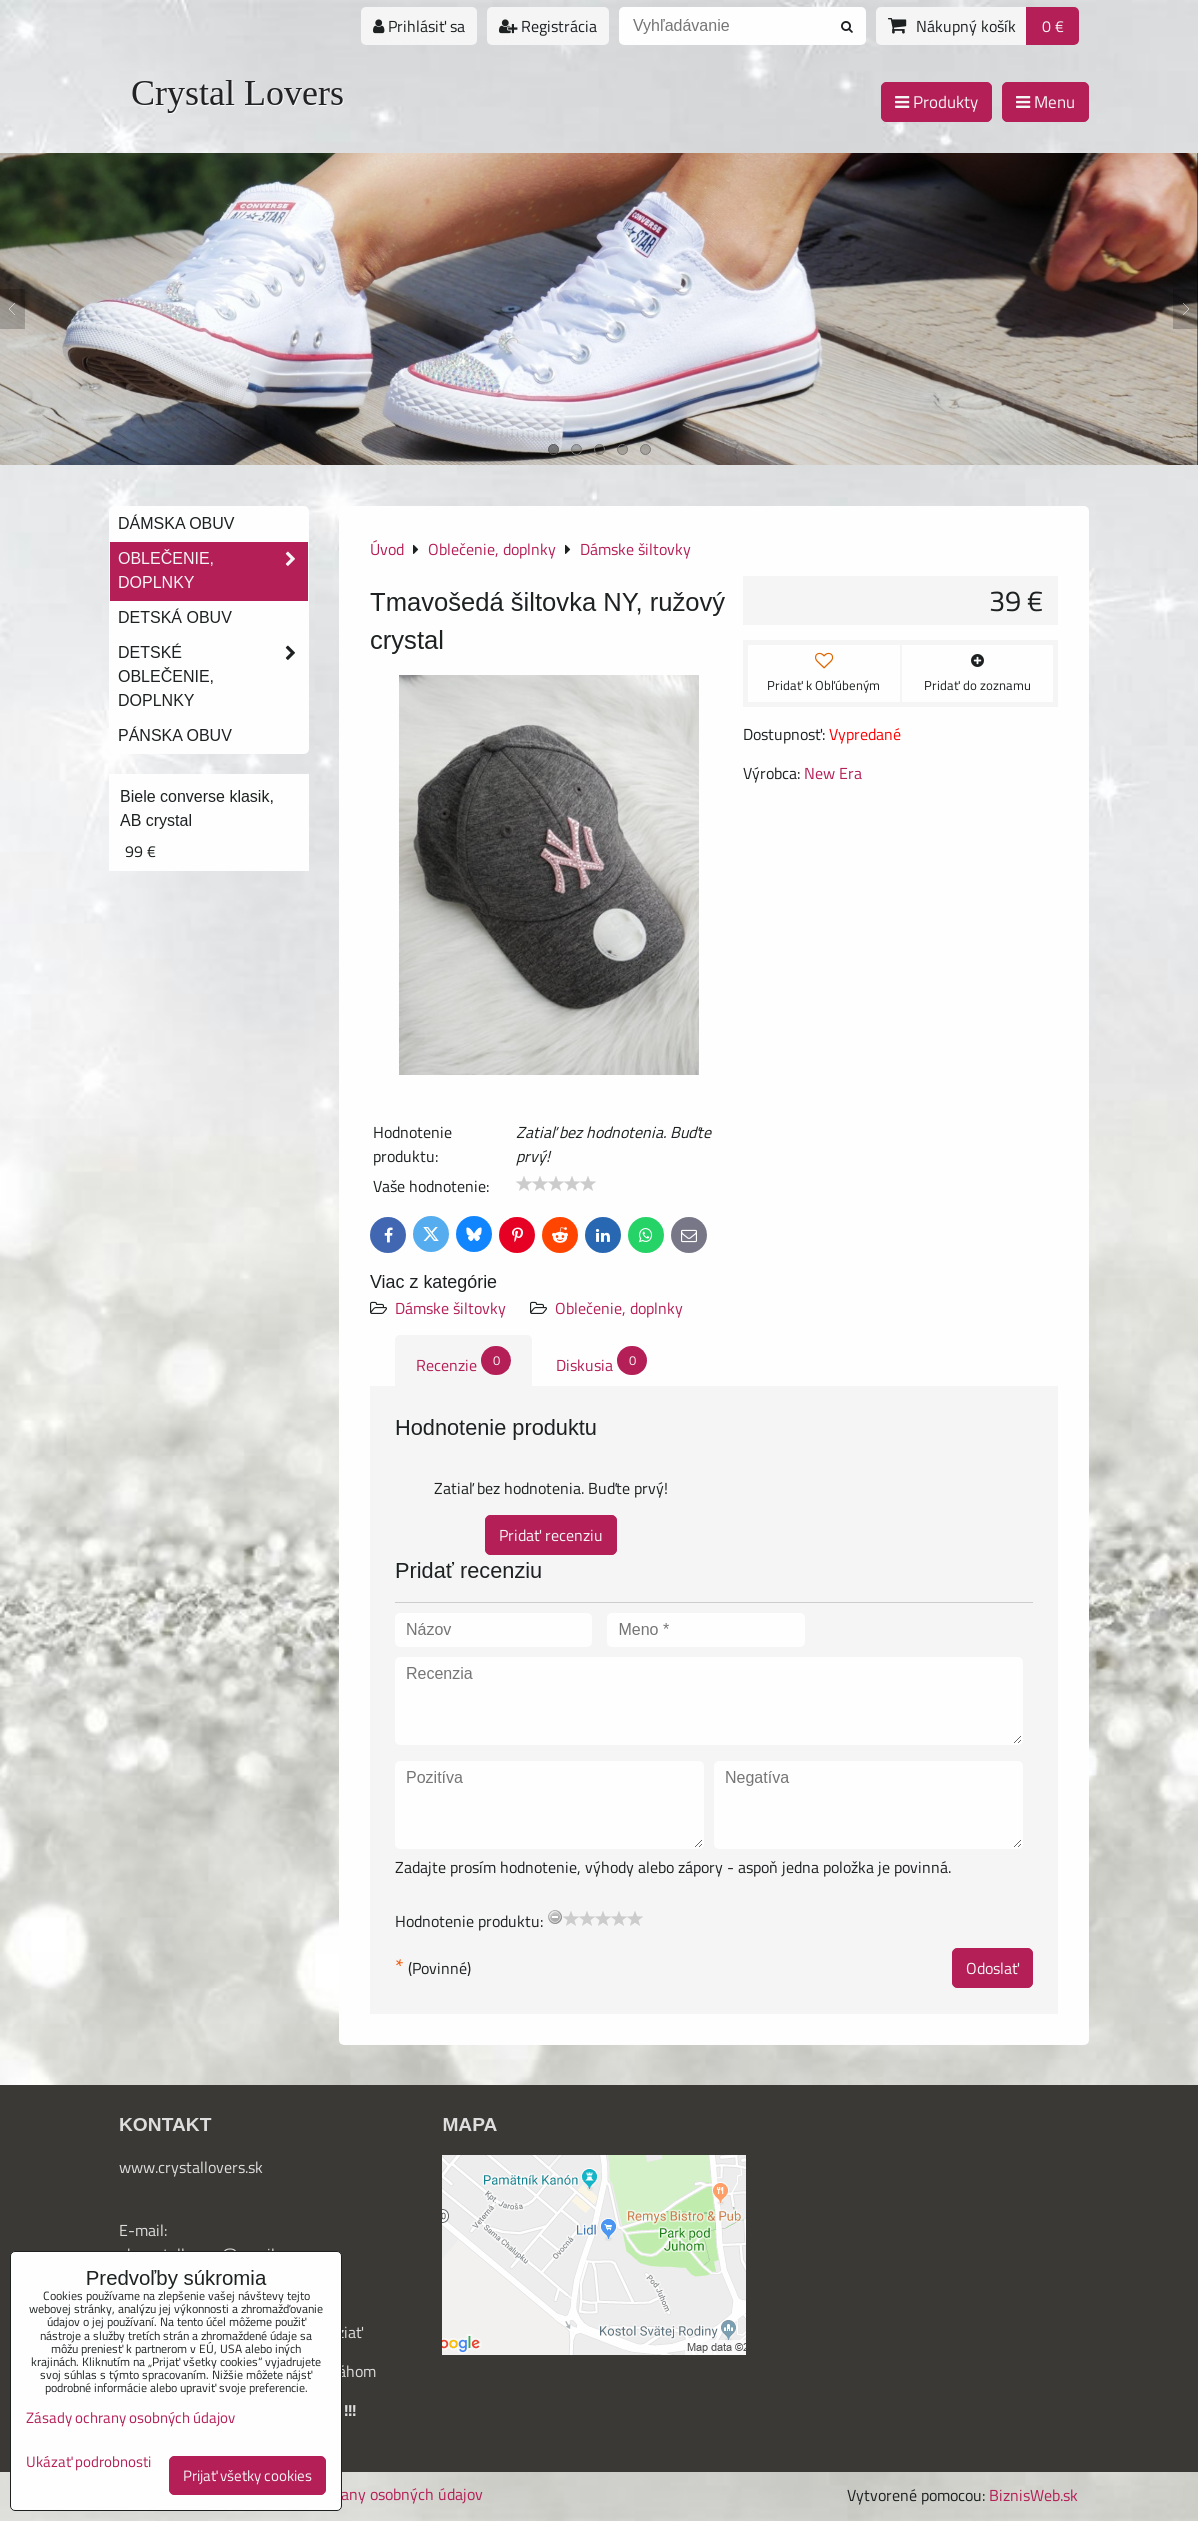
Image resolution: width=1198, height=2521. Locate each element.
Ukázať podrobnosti (88, 2462)
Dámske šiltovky (450, 1308)
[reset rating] (555, 1917)
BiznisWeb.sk (1033, 2495)
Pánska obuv (175, 735)
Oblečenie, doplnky (619, 1308)
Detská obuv (175, 617)
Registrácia (548, 26)
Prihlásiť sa (419, 26)
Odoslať (992, 1968)
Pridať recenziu (551, 1535)
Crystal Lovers (237, 93)
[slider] (556, 1184)
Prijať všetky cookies (247, 2475)
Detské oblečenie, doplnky (213, 677)
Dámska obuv (176, 523)
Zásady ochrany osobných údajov (371, 2494)
